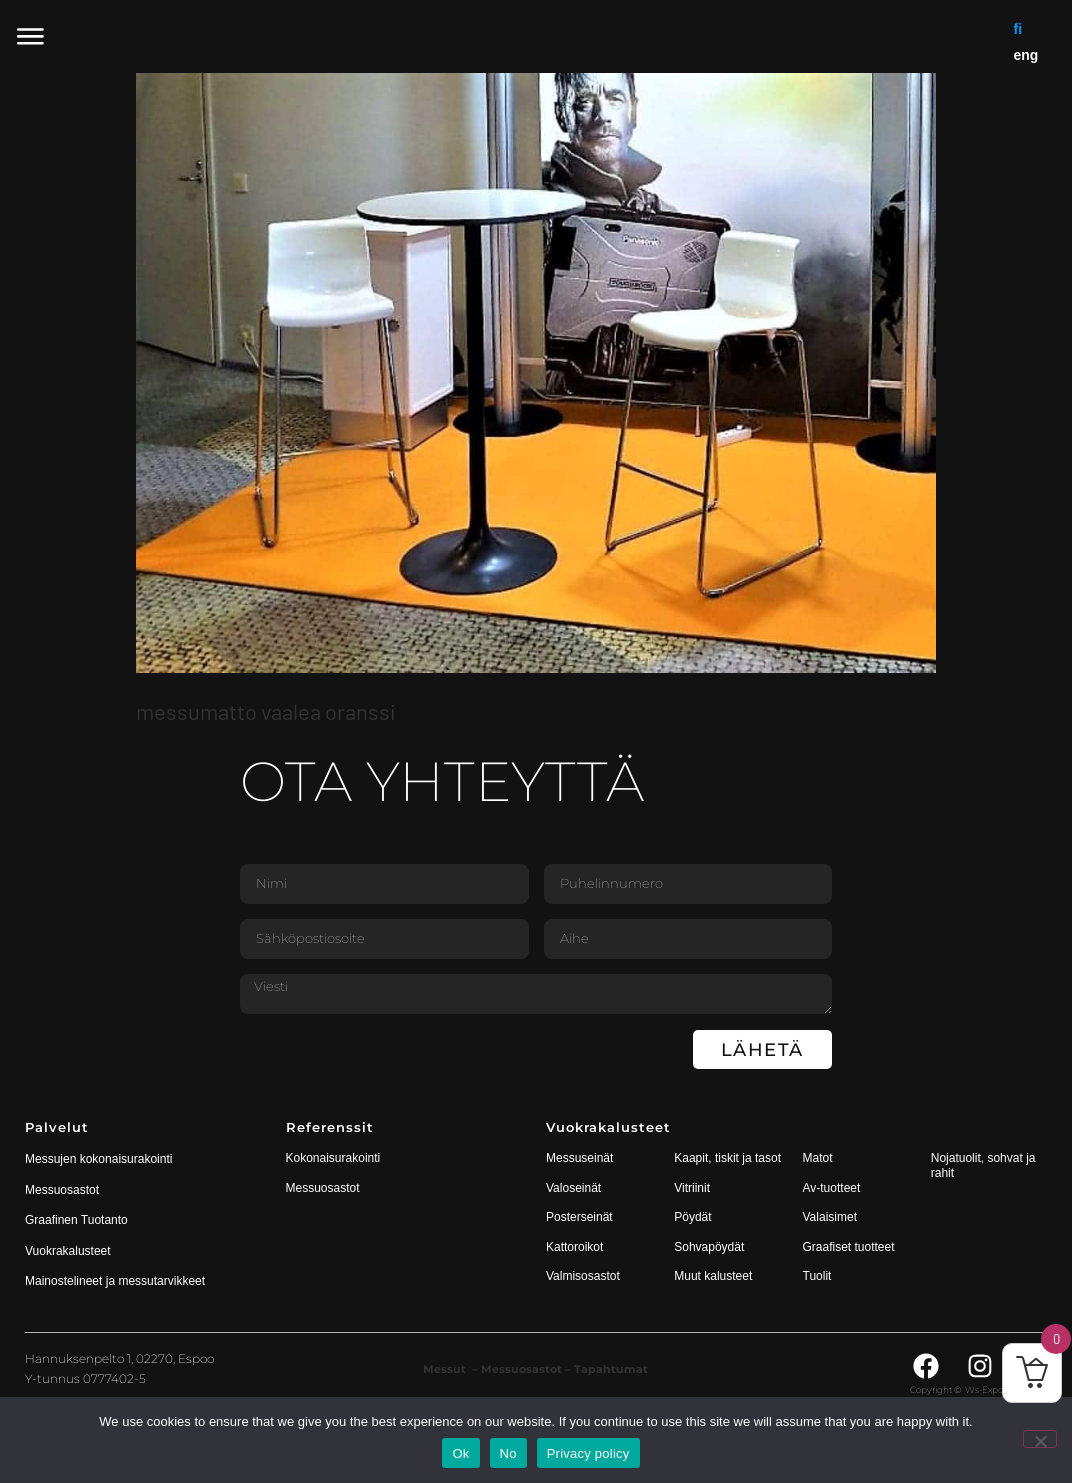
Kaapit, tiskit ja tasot (727, 1158)
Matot (818, 1158)
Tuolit (819, 1276)
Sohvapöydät (709, 1247)
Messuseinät (579, 1158)
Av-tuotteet (832, 1188)
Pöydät (692, 1217)
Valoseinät (573, 1188)
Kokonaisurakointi (333, 1158)
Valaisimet (830, 1217)
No (508, 1453)
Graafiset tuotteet (849, 1247)
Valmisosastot (583, 1276)
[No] (1040, 1439)
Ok (460, 1453)
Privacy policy (588, 1453)
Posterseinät (579, 1217)
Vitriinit (692, 1188)
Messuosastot (323, 1188)
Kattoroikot (574, 1247)
